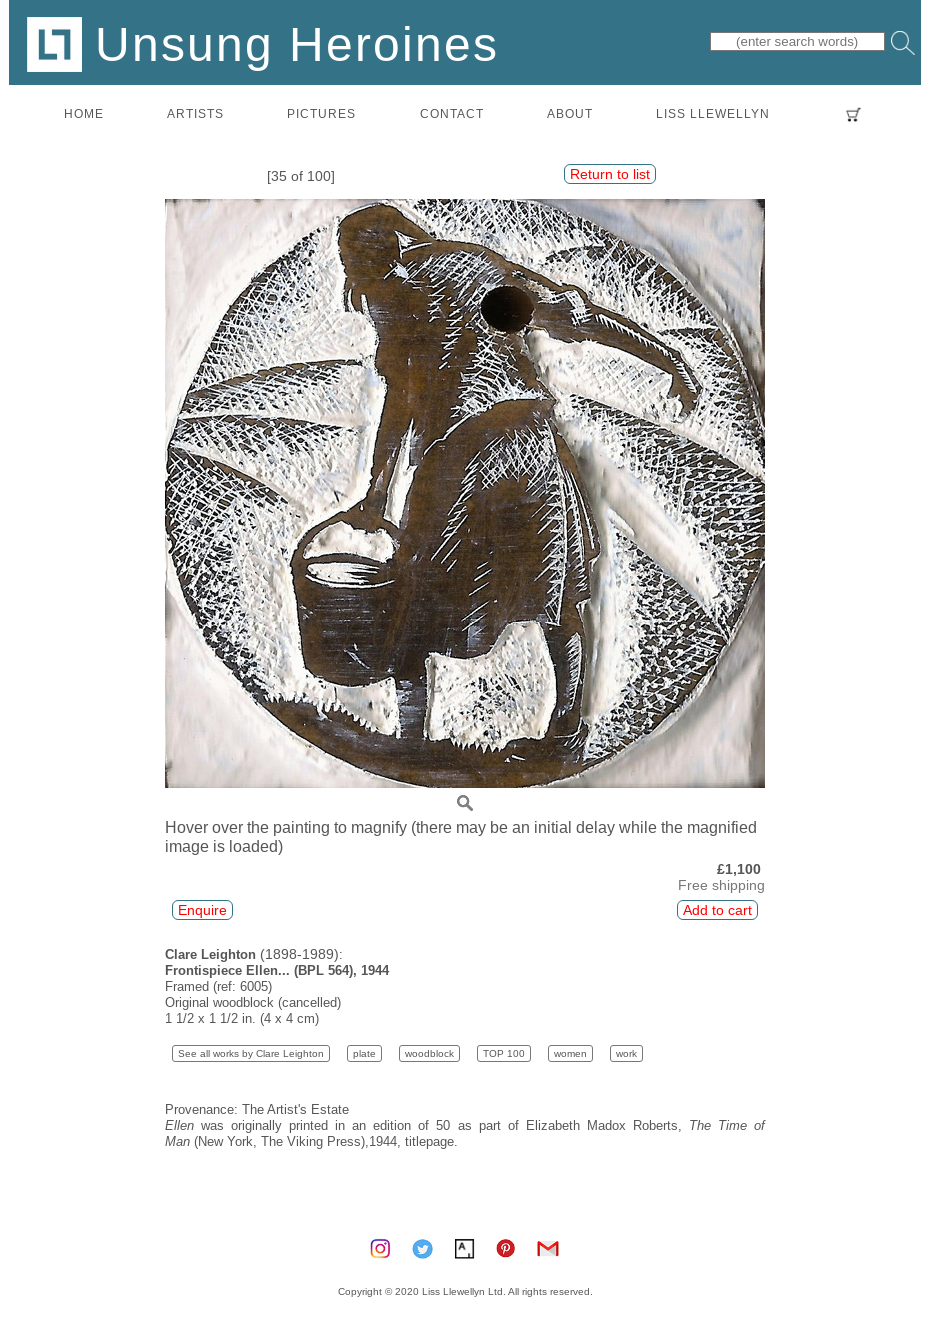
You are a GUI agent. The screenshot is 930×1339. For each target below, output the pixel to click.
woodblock (429, 1053)
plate (364, 1053)
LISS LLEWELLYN (713, 113)
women (570, 1053)
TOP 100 (504, 1053)
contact (452, 113)
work (626, 1053)
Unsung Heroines (263, 43)
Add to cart (717, 910)
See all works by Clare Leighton (251, 1053)
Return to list (610, 174)
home (84, 113)
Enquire (202, 910)
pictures (321, 113)
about (570, 113)
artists (195, 113)
